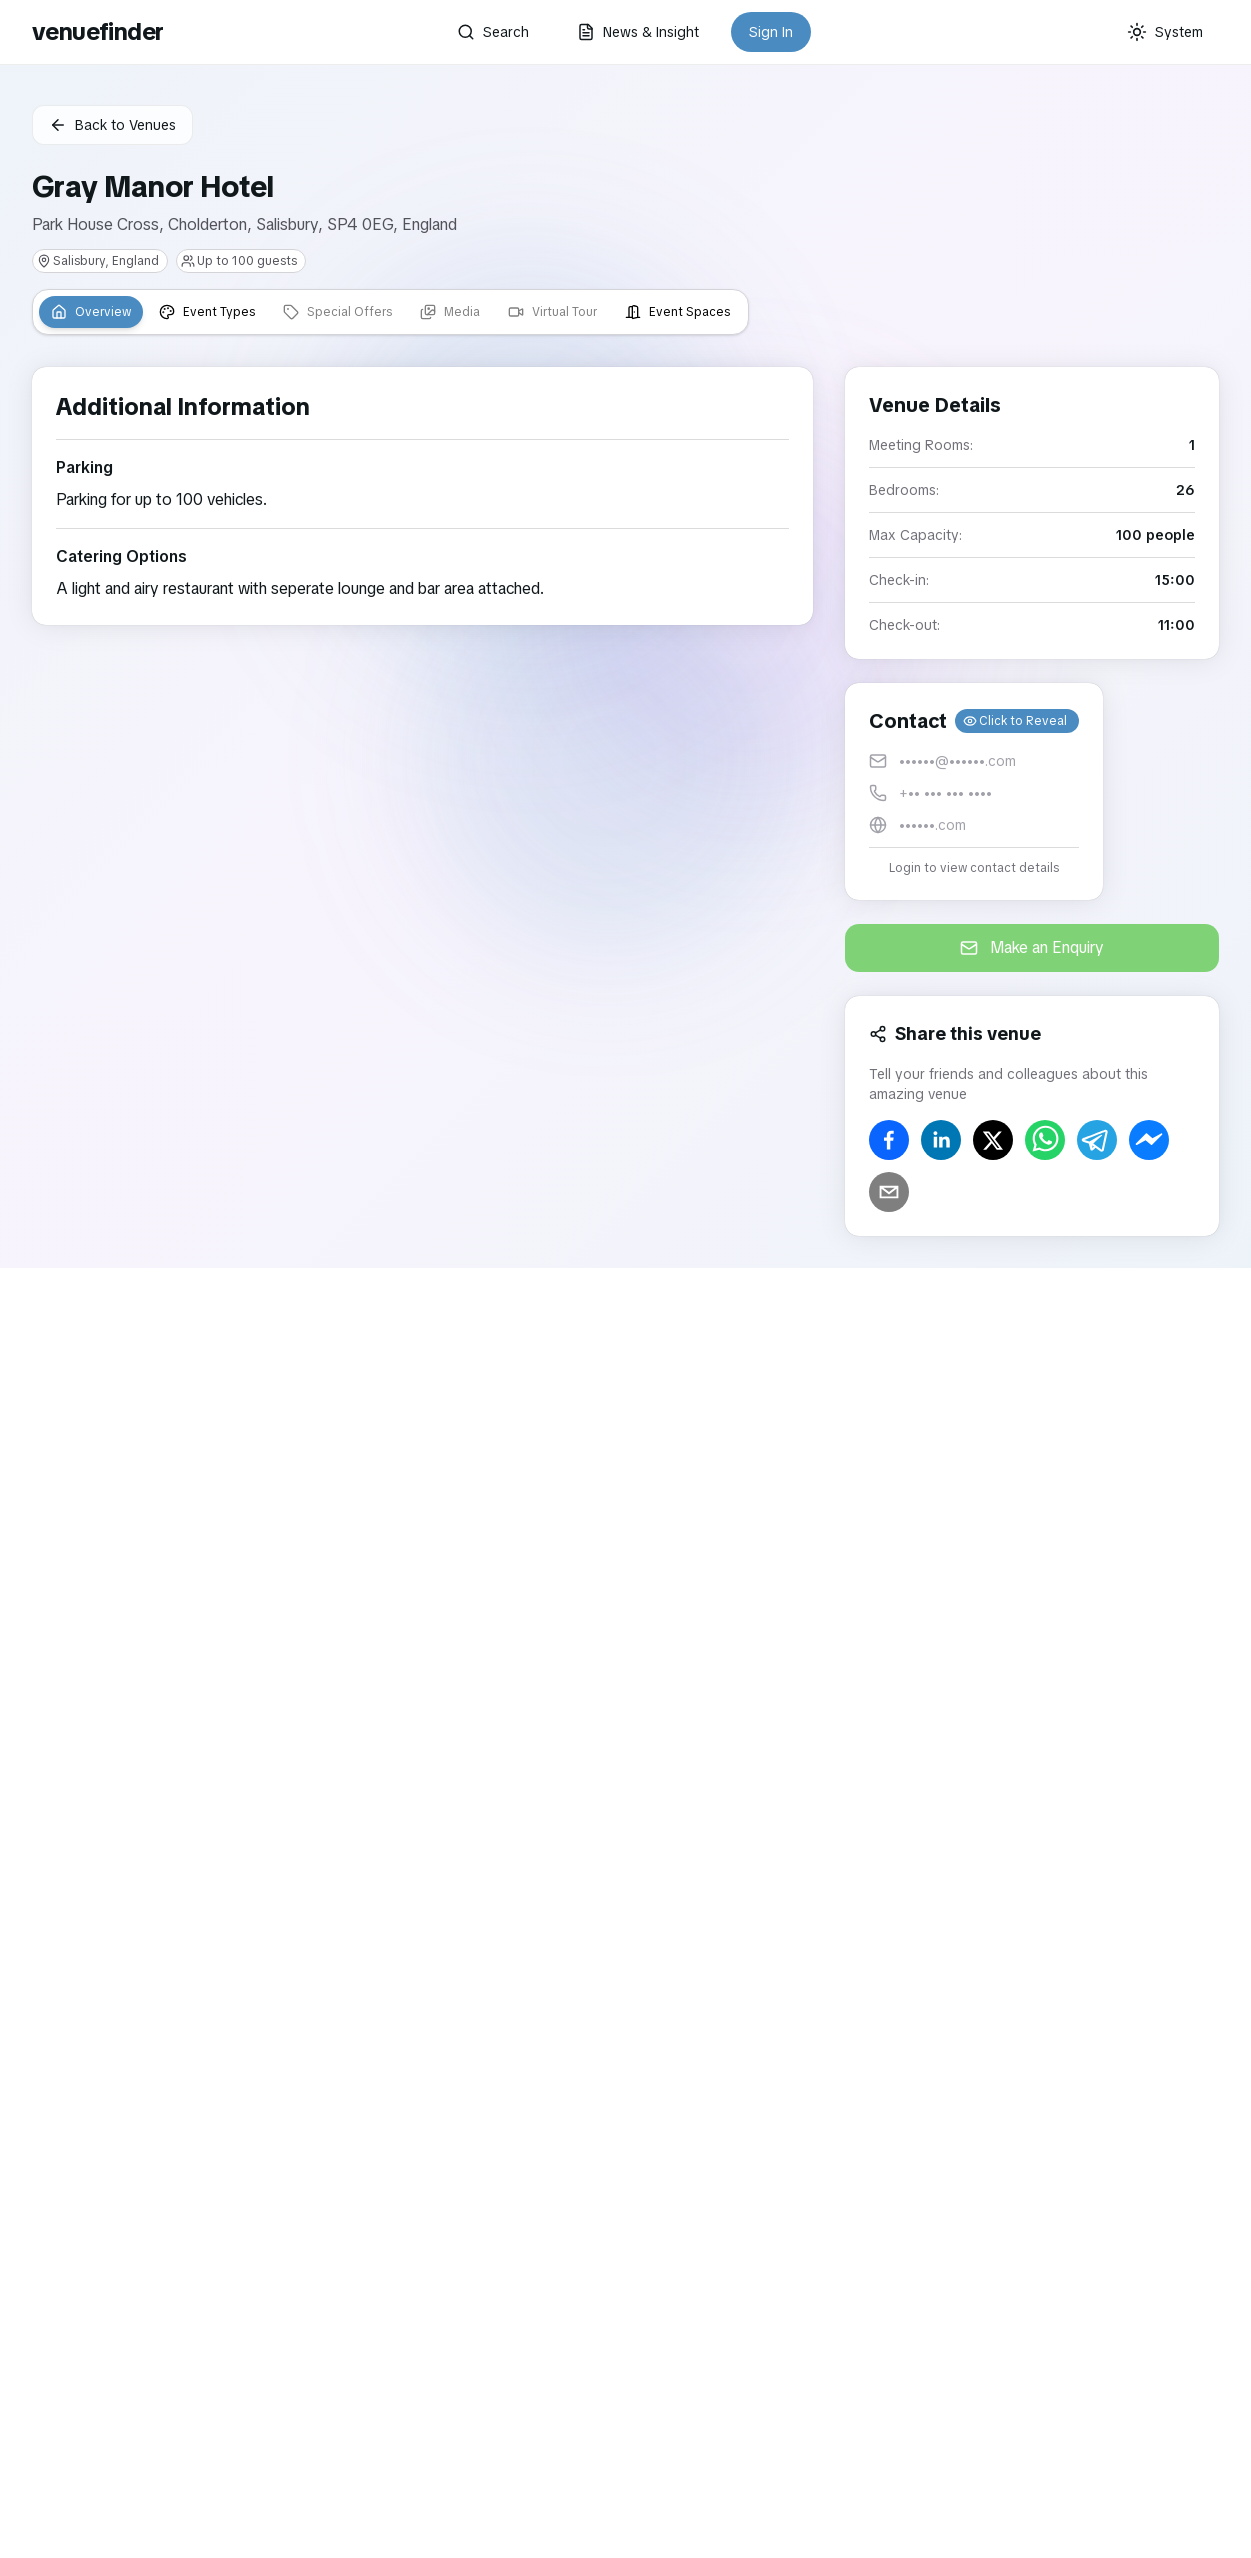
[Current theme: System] (1165, 32)
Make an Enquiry (1032, 947)
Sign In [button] (771, 32)
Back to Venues (112, 125)
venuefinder (97, 31)
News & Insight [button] (638, 32)
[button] (974, 791)
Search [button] (493, 32)
